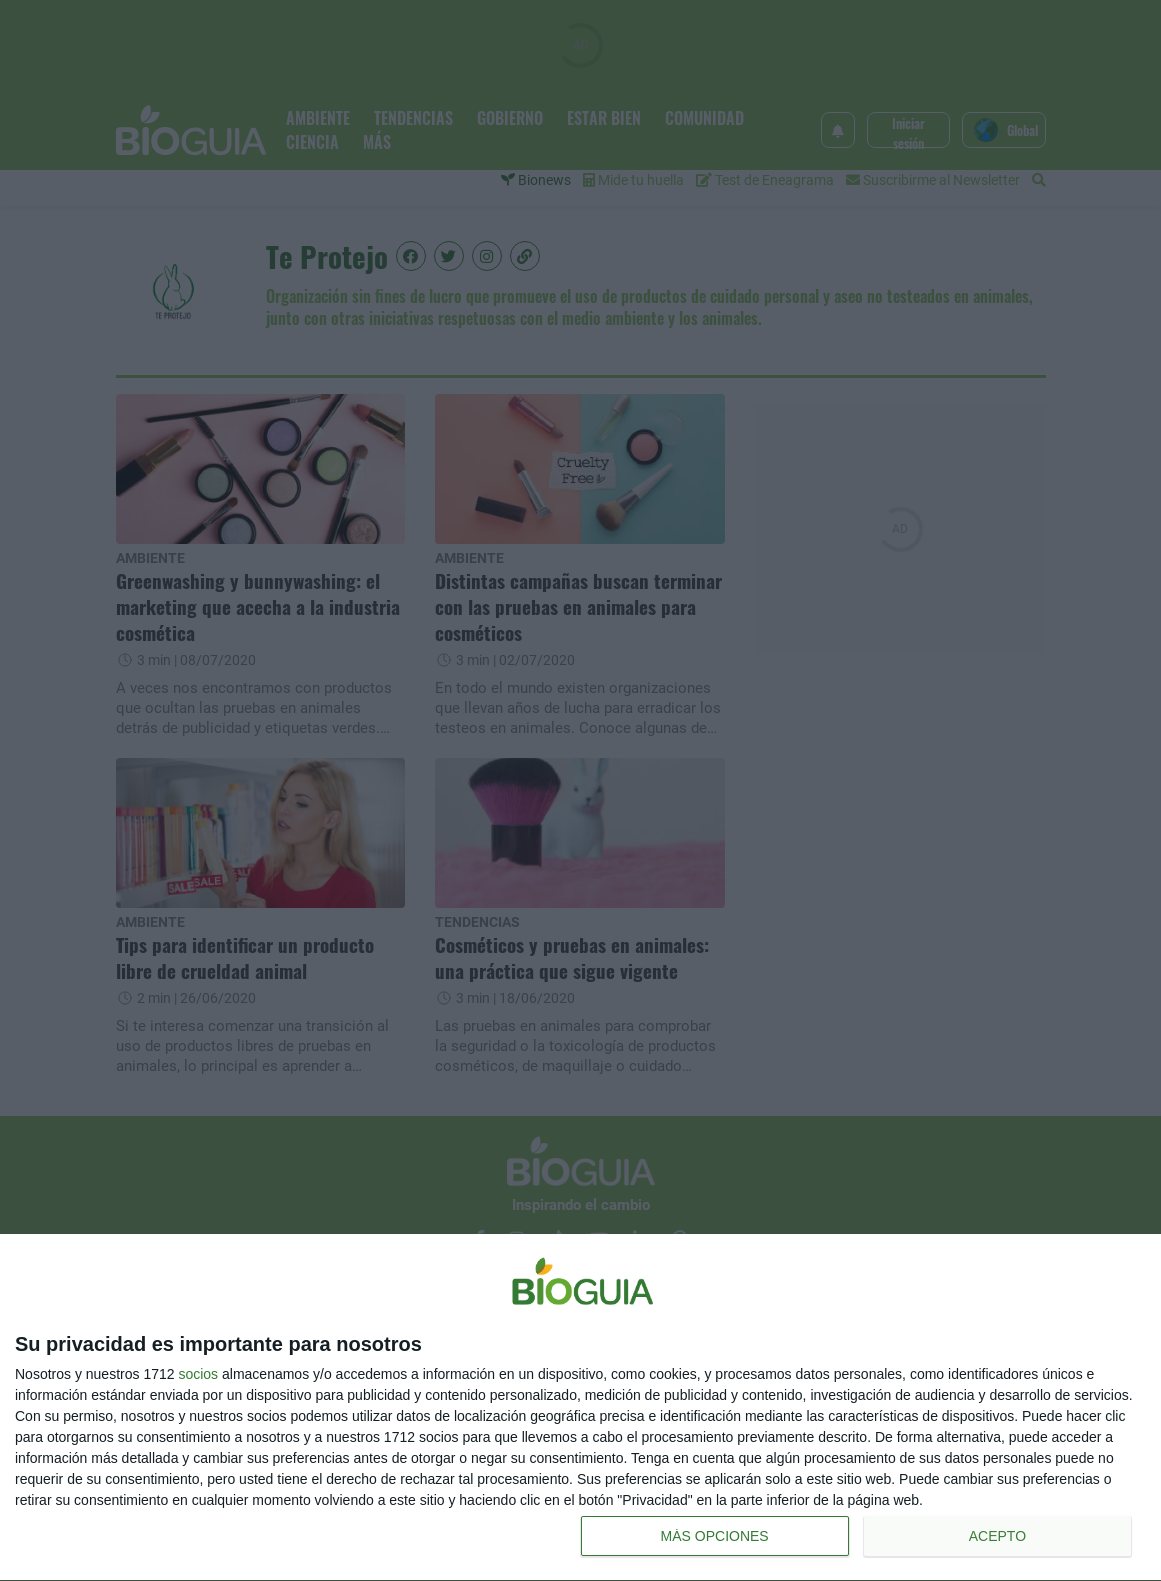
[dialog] (580, 1408)
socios (198, 1374)
